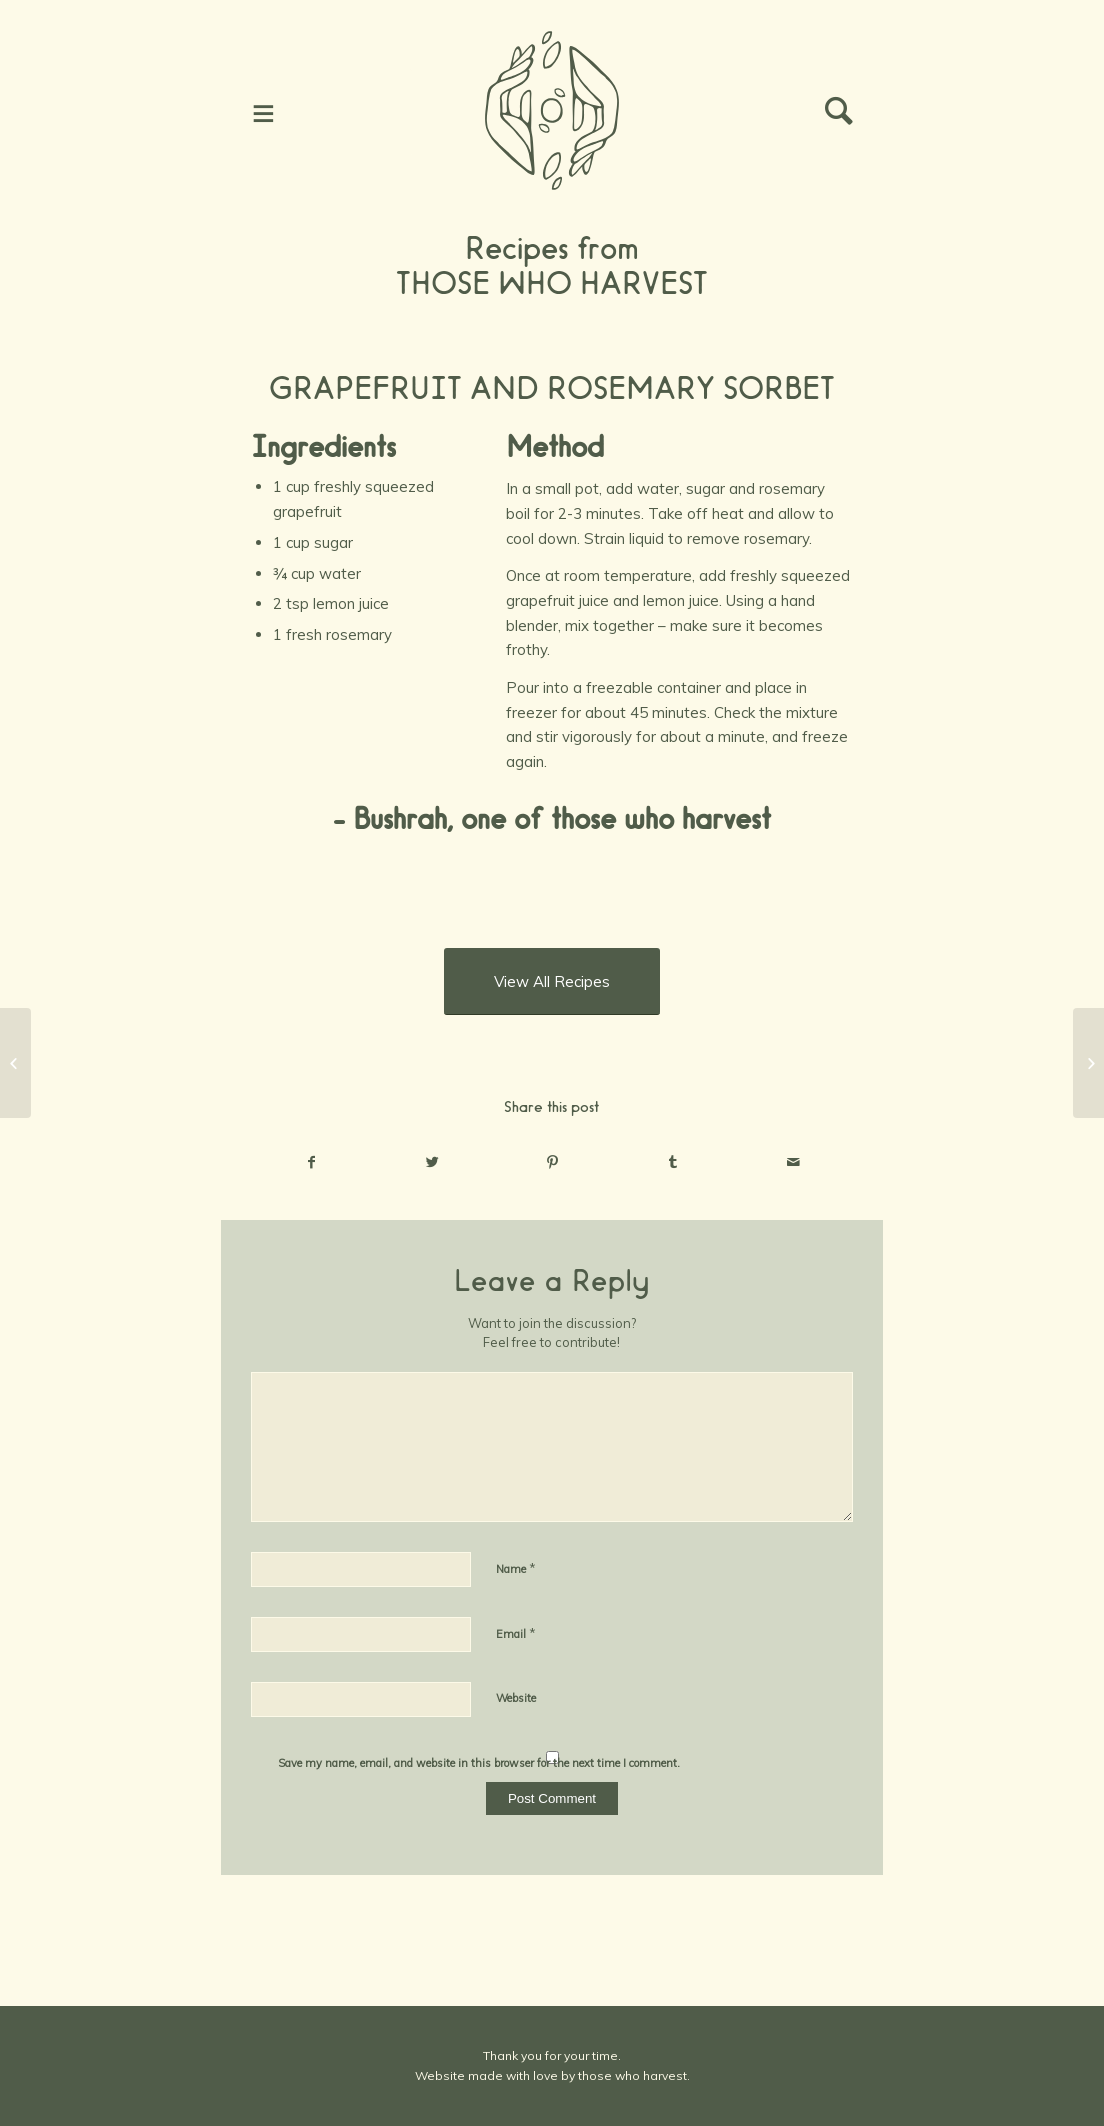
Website (516, 1698)
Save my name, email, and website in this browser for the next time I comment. (479, 1763)
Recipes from (552, 248)
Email (516, 1633)
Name (516, 1568)
